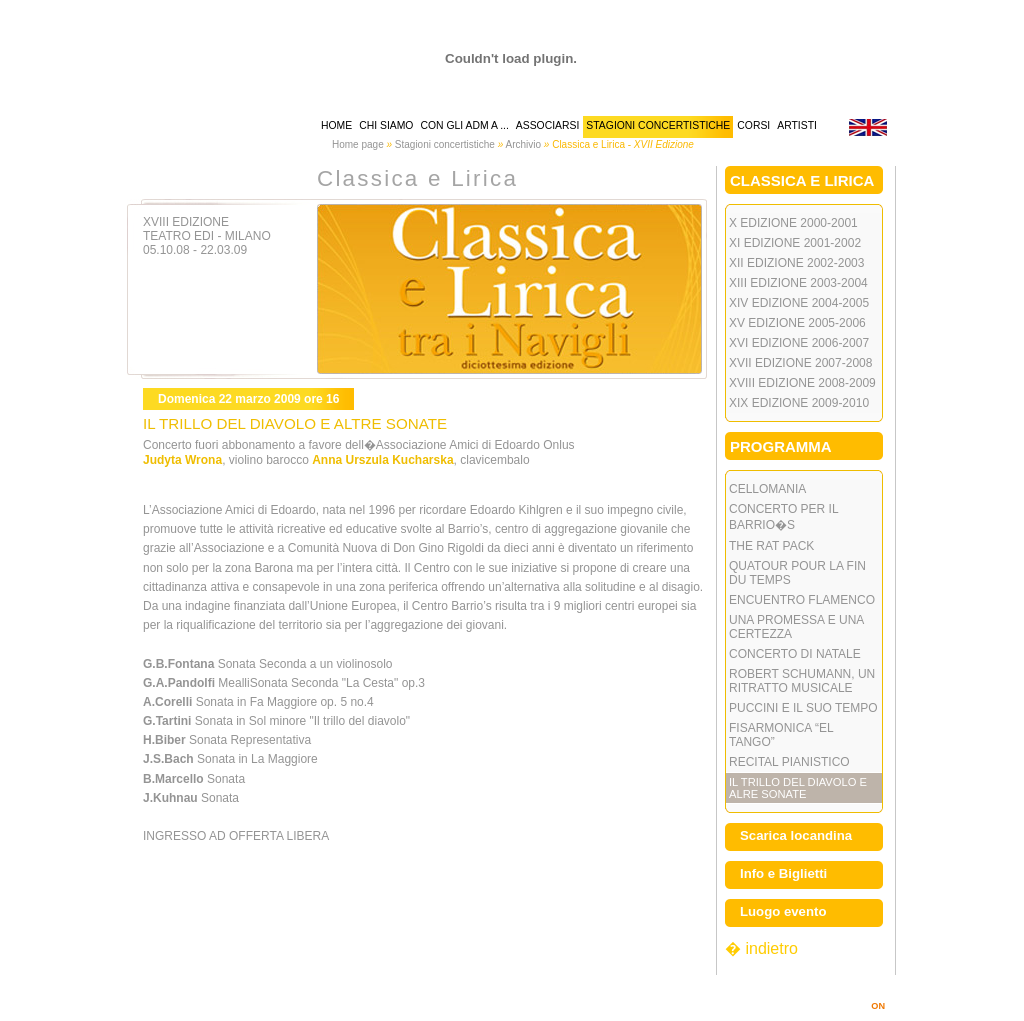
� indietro (761, 948)
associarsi (548, 125)
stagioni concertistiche (658, 125)
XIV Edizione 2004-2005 (799, 303)
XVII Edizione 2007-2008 (800, 363)
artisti (797, 125)
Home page (358, 144)
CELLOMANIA (767, 489)
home (336, 125)
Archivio (523, 144)
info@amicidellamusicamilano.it (683, 991)
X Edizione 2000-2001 (793, 223)
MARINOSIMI (850, 1006)
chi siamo (386, 125)
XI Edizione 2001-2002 (795, 243)
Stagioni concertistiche (445, 144)
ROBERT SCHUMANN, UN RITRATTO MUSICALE (802, 681)
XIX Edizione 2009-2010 (799, 403)
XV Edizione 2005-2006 (797, 323)
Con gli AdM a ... (464, 125)
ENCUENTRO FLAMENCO (802, 600)
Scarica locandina (796, 835)
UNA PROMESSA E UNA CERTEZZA (796, 627)
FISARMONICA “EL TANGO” (781, 735)
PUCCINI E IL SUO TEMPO (803, 708)
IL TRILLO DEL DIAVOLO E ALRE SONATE (798, 788)
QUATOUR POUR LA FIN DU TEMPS (797, 573)
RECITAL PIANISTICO (789, 762)
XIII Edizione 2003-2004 (798, 283)
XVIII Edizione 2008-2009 (802, 383)
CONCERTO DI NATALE (795, 654)
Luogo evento (783, 911)
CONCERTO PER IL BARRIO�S (784, 517)
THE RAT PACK (771, 546)
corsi (753, 125)
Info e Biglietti (783, 873)
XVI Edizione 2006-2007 (799, 343)
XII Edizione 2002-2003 (796, 263)
